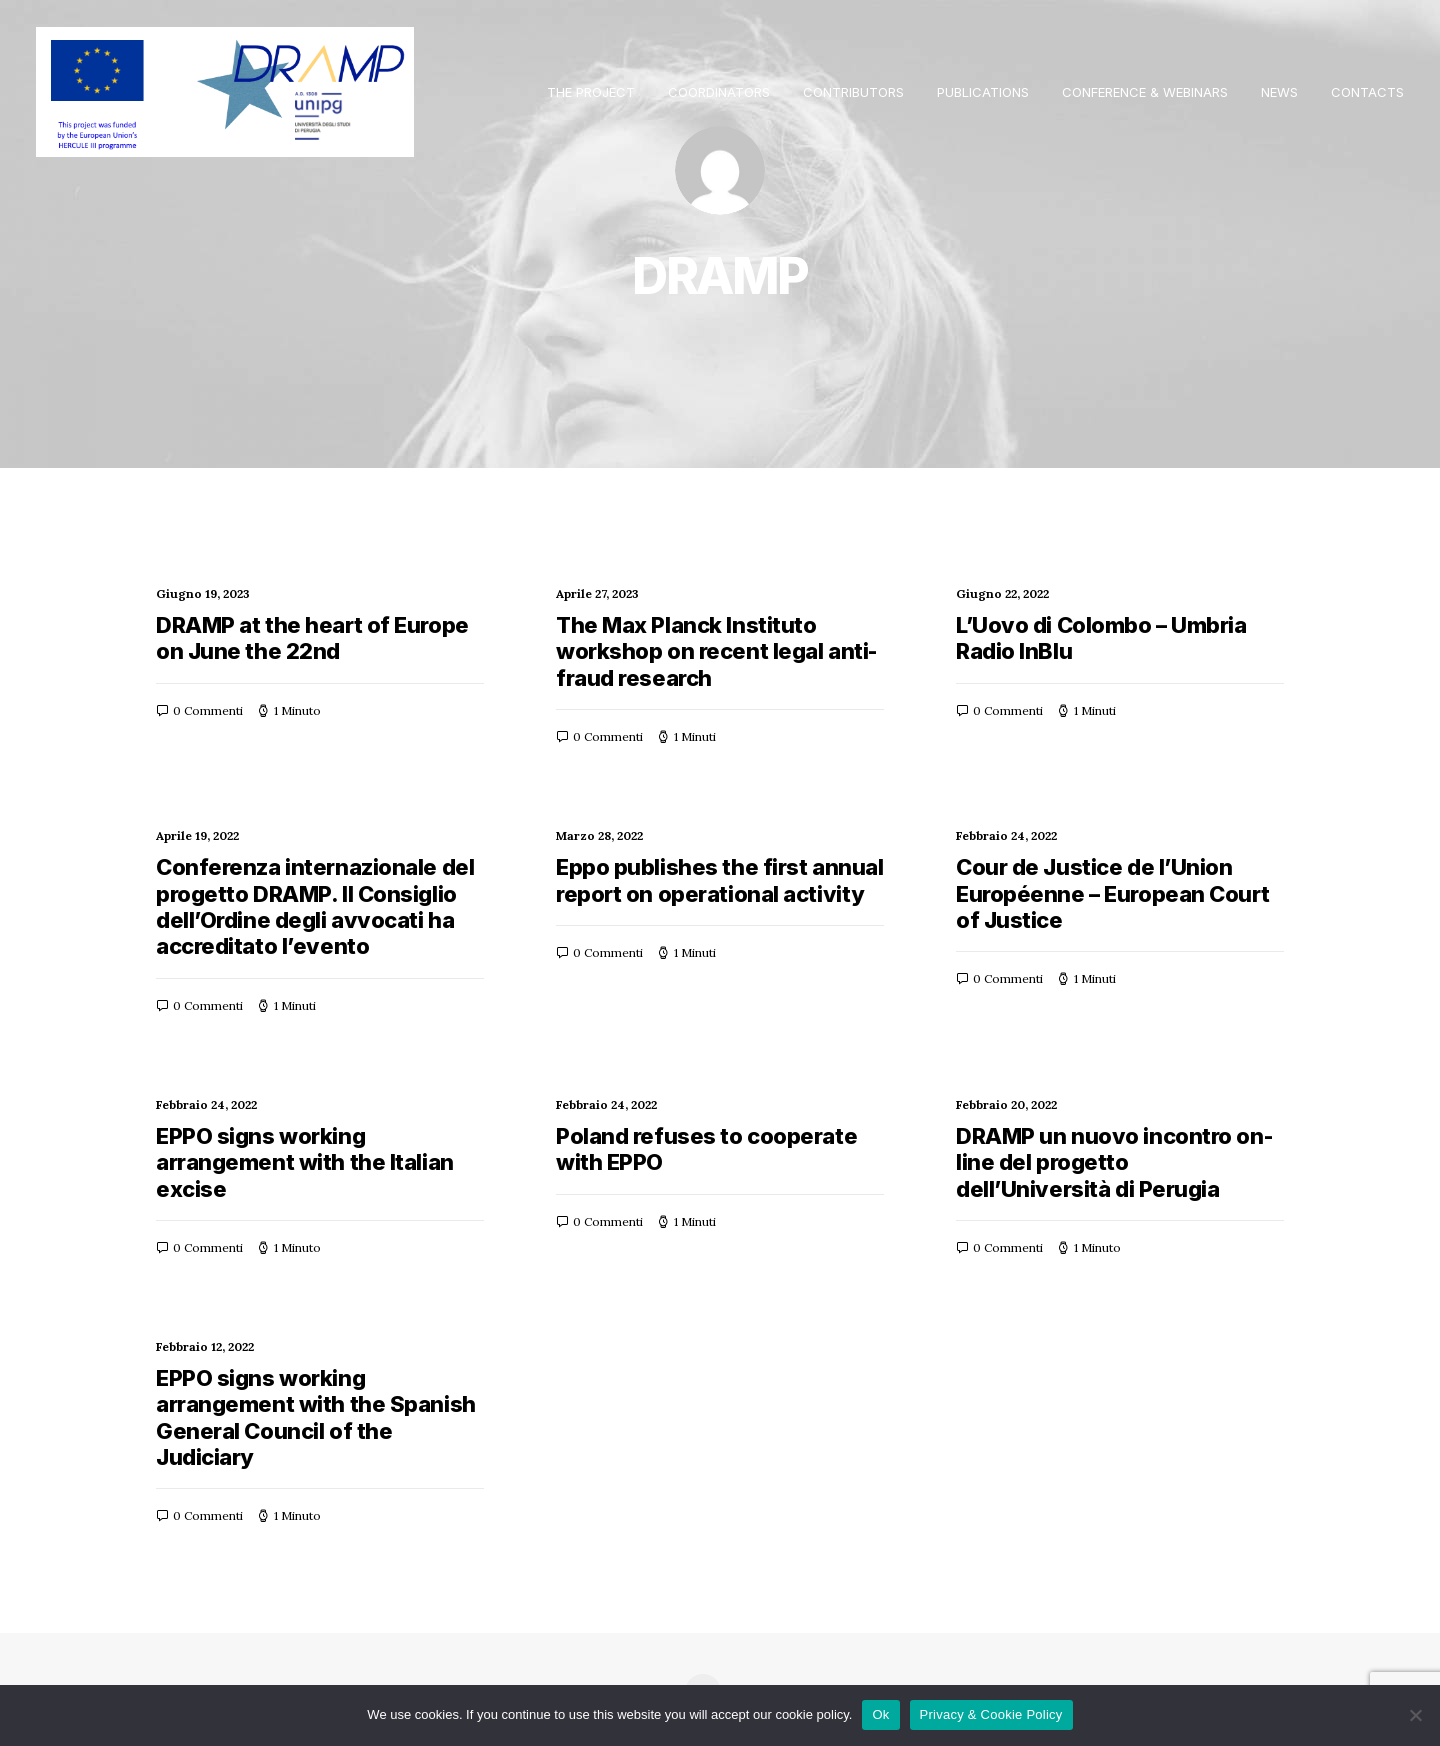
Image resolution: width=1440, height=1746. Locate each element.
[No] (1415, 1715)
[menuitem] (598, 92)
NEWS (1279, 92)
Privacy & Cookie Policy (991, 1714)
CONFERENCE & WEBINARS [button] (1145, 92)
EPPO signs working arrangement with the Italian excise (305, 1162)
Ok (880, 1714)
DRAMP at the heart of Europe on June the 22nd (312, 638)
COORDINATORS (719, 92)
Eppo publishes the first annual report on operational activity (719, 880)
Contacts (1367, 92)
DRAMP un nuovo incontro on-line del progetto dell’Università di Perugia (1114, 1162)
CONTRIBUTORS (853, 92)
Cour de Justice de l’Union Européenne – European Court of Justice (1112, 893)
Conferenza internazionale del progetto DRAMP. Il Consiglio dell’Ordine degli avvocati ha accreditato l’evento (315, 906)
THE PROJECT (591, 92)
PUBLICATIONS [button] (983, 92)
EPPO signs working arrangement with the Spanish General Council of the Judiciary (316, 1417)
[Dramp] (225, 92)
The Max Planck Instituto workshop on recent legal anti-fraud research (716, 651)
